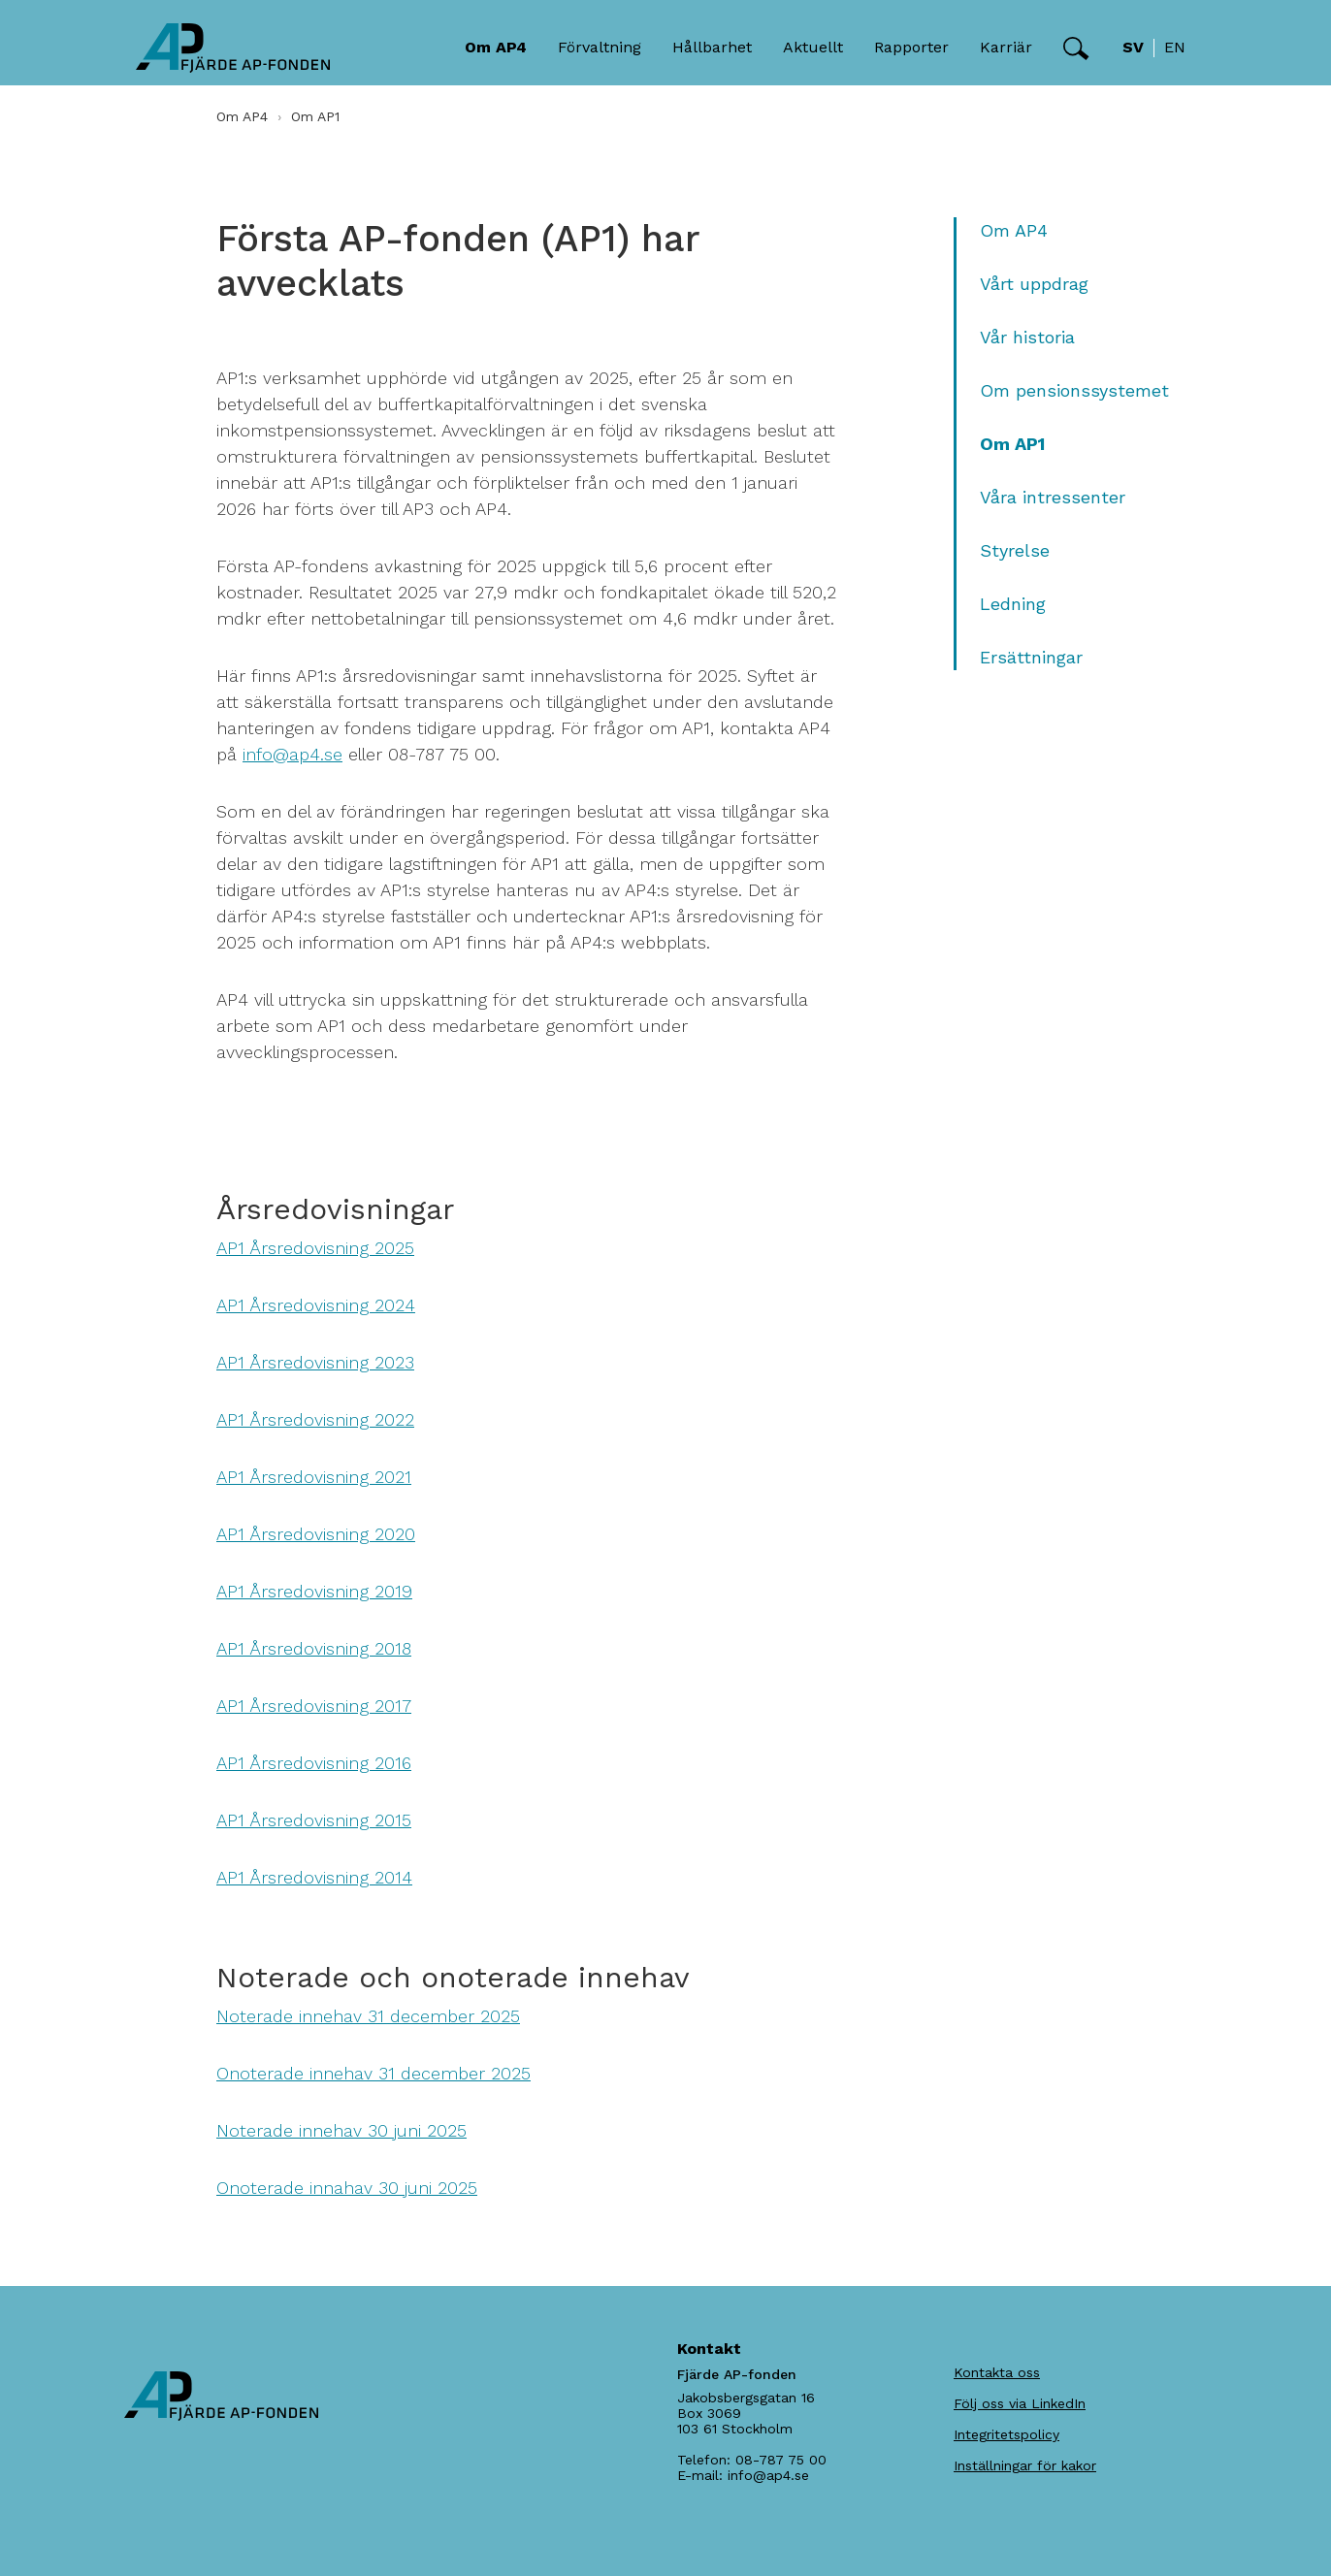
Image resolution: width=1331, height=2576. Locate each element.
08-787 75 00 (781, 2459)
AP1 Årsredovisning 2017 (313, 1705)
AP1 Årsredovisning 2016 (313, 1763)
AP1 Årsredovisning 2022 (315, 1419)
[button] (1076, 48)
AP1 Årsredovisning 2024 (315, 1305)
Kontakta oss (997, 2372)
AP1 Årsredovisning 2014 (314, 1877)
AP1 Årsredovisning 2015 (313, 1820)
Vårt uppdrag (1034, 284)
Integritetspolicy (1006, 2434)
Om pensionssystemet (1074, 390)
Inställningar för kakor (1025, 2465)
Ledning (1013, 604)
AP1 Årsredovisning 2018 (313, 1648)
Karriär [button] (1006, 47)
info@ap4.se (292, 754)
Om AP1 (1012, 444)
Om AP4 (242, 116)
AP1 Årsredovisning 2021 (313, 1476)
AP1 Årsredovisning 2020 (315, 1534)
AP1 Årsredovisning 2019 (314, 1591)
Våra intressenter (1052, 497)
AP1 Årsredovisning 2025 (315, 1248)
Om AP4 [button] (496, 47)
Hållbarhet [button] (712, 47)
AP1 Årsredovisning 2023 (315, 1362)
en (1174, 47)
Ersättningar (1031, 657)
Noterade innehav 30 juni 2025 (341, 2130)
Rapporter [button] (911, 47)
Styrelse (1015, 550)
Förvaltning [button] (599, 47)
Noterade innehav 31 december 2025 (368, 2016)
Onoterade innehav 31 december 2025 (373, 2073)
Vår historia (1027, 337)
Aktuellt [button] (813, 47)
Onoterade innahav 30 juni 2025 (346, 2187)
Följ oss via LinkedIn (1020, 2403)
